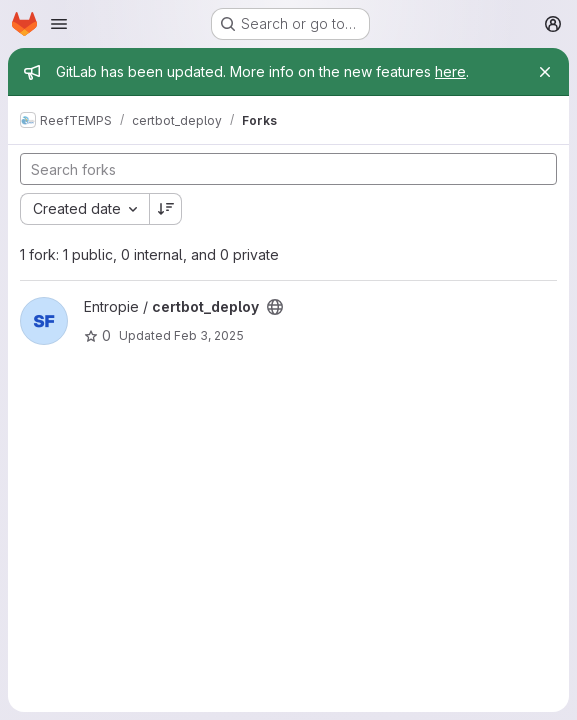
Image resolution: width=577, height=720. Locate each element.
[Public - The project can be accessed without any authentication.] (275, 307)
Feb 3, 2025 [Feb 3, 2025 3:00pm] (209, 335)
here (450, 71)
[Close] (545, 72)
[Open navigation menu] (59, 24)
